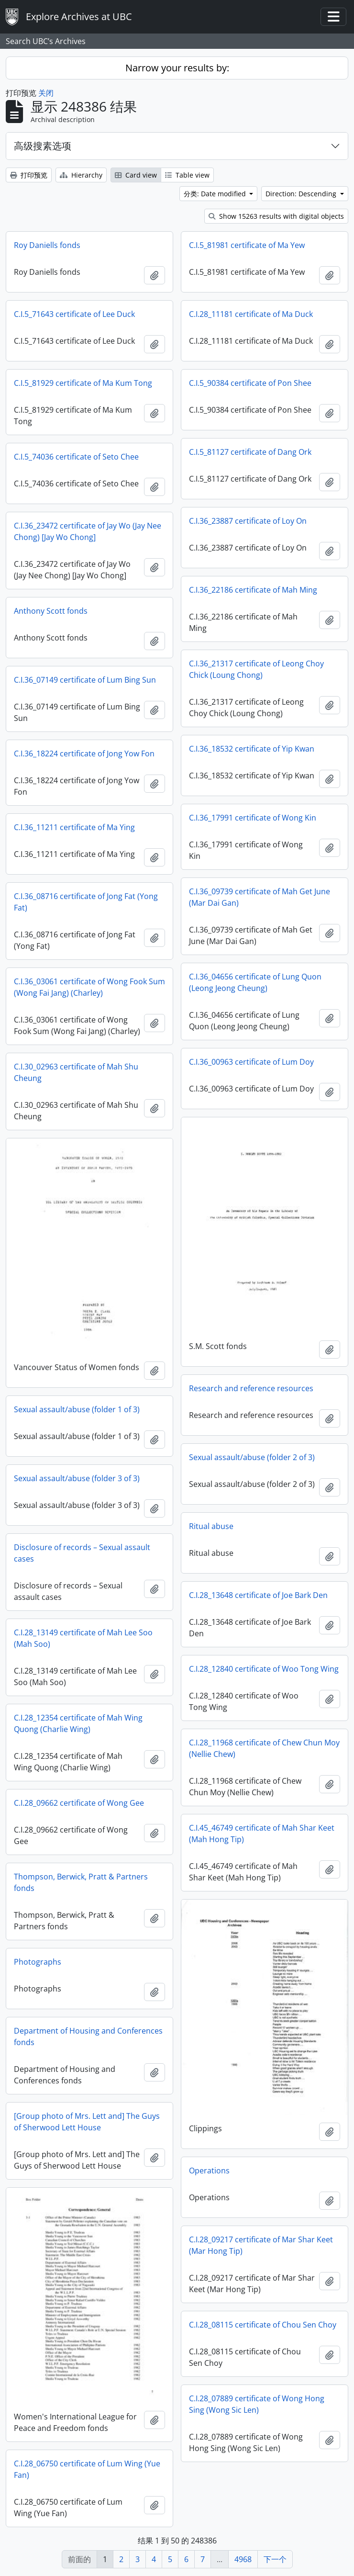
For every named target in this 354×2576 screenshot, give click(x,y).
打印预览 (28, 175)
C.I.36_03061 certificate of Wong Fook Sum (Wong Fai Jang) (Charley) (89, 987)
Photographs (37, 1962)
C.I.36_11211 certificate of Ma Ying (74, 827)
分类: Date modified (216, 193)
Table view (187, 175)
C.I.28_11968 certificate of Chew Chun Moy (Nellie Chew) (264, 1748)
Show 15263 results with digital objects (276, 216)
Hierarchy (81, 175)
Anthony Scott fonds (51, 611)
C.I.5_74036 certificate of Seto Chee (76, 456)
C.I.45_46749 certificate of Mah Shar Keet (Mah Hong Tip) (261, 1833)
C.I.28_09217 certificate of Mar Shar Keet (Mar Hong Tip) (261, 2245)
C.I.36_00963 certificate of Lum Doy (251, 1062)
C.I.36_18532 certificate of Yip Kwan (251, 748)
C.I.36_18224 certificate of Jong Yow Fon (84, 753)
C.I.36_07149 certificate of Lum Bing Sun (85, 680)
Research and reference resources (251, 1388)
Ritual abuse (211, 1526)
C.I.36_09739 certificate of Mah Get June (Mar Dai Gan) (259, 897)
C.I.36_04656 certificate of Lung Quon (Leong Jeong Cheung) (255, 982)
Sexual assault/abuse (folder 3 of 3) (77, 1478)
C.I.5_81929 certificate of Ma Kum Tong (83, 383)
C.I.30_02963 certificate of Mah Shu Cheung (76, 1072)
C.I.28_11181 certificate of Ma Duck (251, 314)
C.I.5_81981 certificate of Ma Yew (247, 245)
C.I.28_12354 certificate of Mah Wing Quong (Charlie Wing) (78, 1723)
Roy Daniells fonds (47, 245)
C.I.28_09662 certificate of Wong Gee (79, 1803)
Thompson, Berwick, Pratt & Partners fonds (81, 1882)
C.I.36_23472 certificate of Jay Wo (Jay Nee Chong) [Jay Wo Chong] (87, 531)
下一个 (275, 2559)
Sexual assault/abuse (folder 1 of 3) (77, 1409)
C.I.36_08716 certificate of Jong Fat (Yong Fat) (86, 902)
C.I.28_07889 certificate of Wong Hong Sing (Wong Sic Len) (256, 2404)
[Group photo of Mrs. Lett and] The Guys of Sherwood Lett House (87, 2122)
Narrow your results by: (177, 67)
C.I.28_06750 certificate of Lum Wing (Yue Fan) (87, 2469)
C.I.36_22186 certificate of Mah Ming (253, 590)
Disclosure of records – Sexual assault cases (82, 1553)
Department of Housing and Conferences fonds (88, 2036)
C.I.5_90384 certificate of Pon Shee (250, 383)
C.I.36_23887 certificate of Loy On (248, 521)
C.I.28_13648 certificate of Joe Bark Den (258, 1595)
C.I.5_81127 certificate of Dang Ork (250, 452)
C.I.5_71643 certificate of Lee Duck (74, 314)
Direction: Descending (302, 193)
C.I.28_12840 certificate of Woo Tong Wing (264, 1669)
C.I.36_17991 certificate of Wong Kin (252, 817)
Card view (136, 175)
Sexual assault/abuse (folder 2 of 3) (252, 1457)
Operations (209, 2170)
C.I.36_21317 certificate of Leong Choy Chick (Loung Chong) (256, 669)
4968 (243, 2559)
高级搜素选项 (42, 145)
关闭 (46, 93)
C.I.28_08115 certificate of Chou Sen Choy (262, 2324)
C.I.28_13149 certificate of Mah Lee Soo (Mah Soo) (83, 1638)
